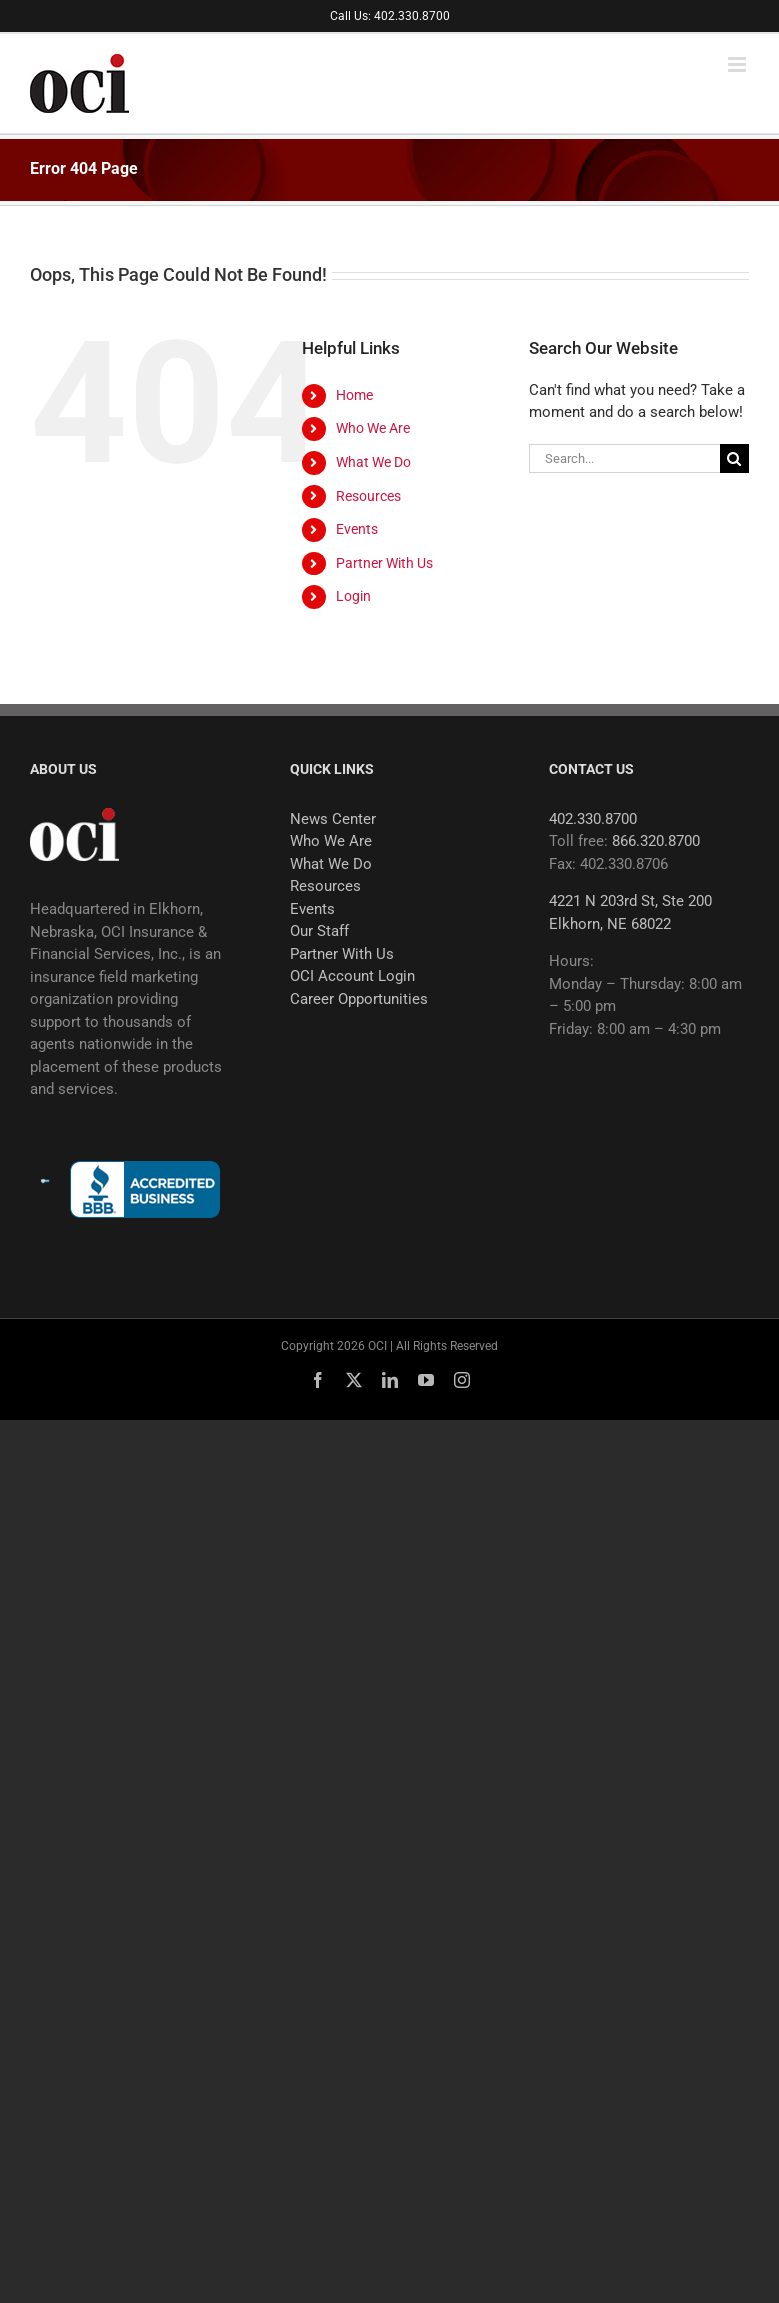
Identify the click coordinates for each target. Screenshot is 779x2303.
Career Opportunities (359, 999)
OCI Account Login (352, 976)
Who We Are (373, 428)
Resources (368, 496)
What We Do (373, 462)
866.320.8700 (656, 841)
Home (354, 395)
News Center (333, 819)
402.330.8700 (593, 819)
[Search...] (624, 458)
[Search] (734, 458)
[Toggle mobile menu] (738, 64)
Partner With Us (384, 563)
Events (357, 529)
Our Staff (319, 931)
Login (353, 596)
